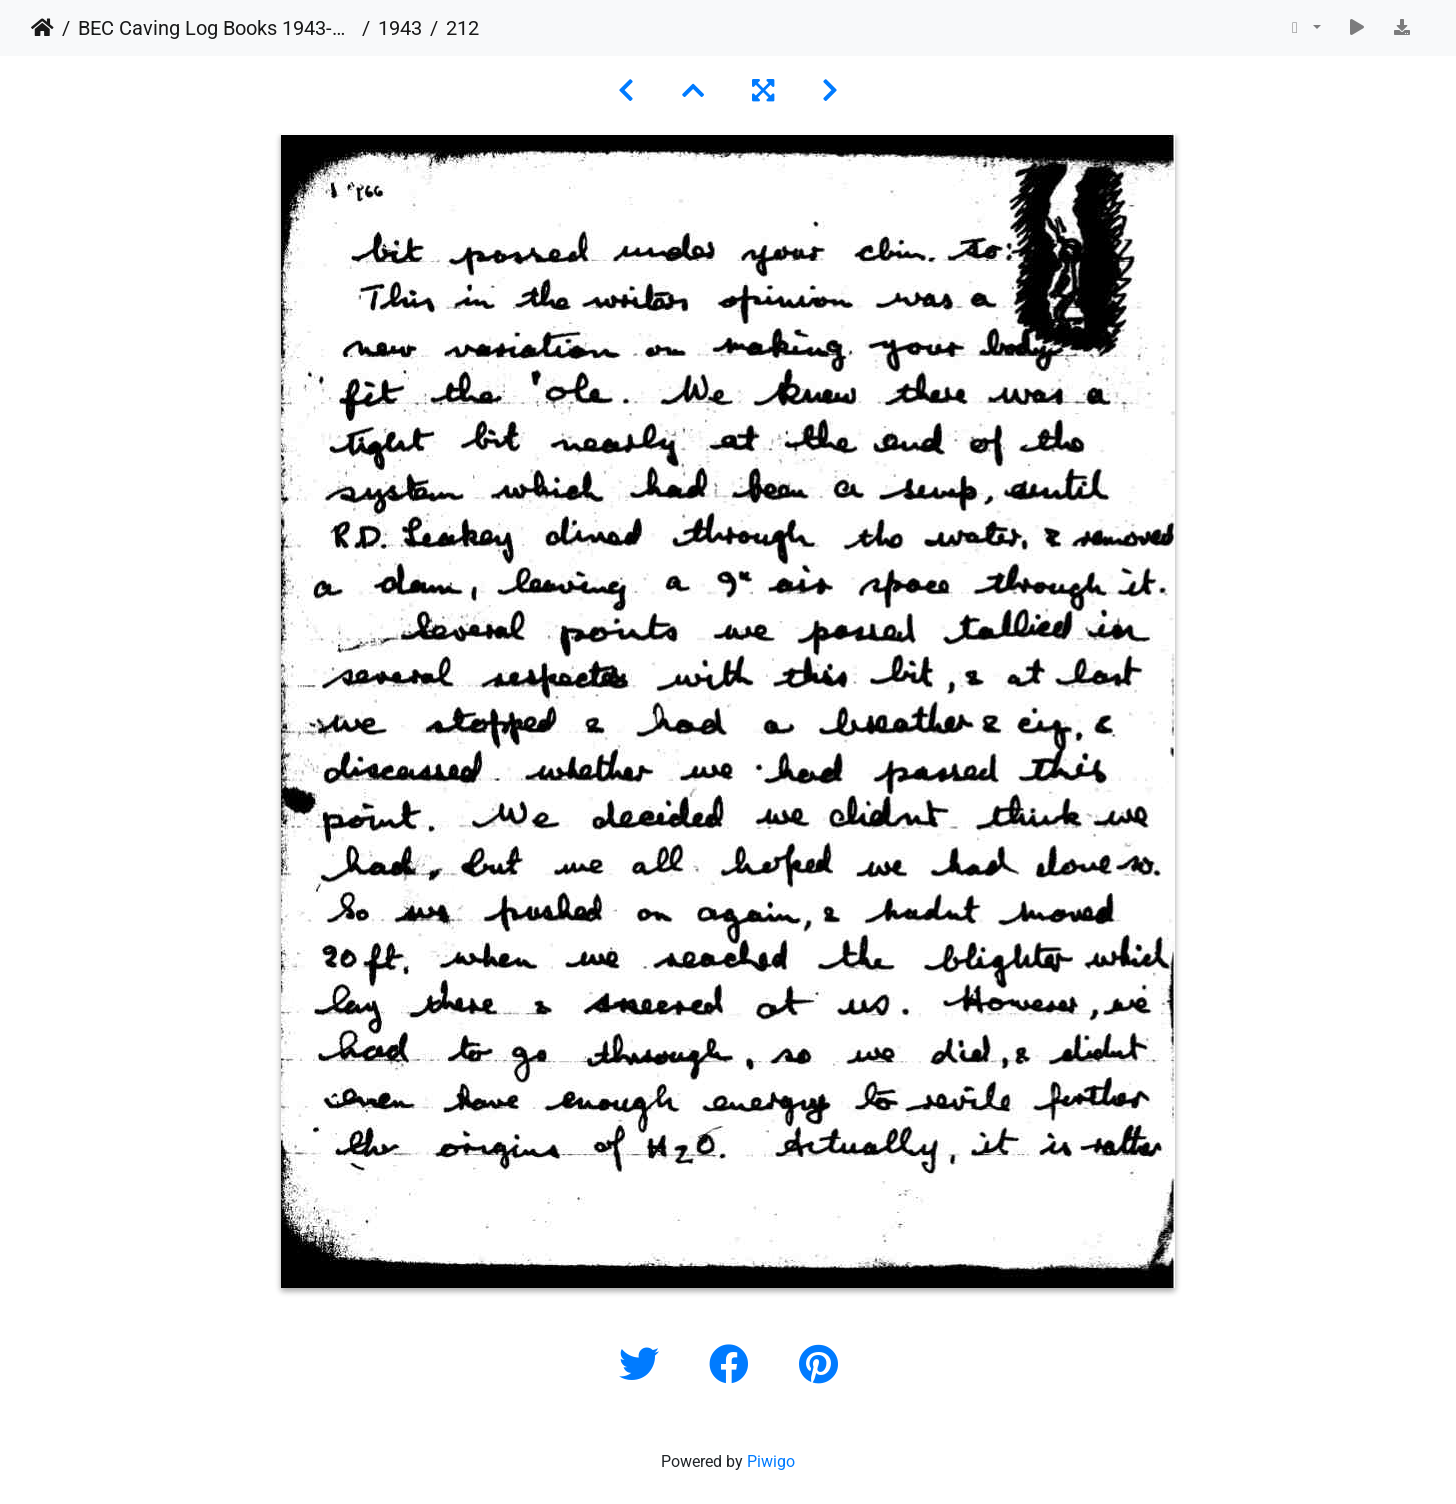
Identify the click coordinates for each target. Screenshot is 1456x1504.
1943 (400, 28)
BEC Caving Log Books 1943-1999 (216, 28)
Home (42, 28)
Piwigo (771, 1461)
